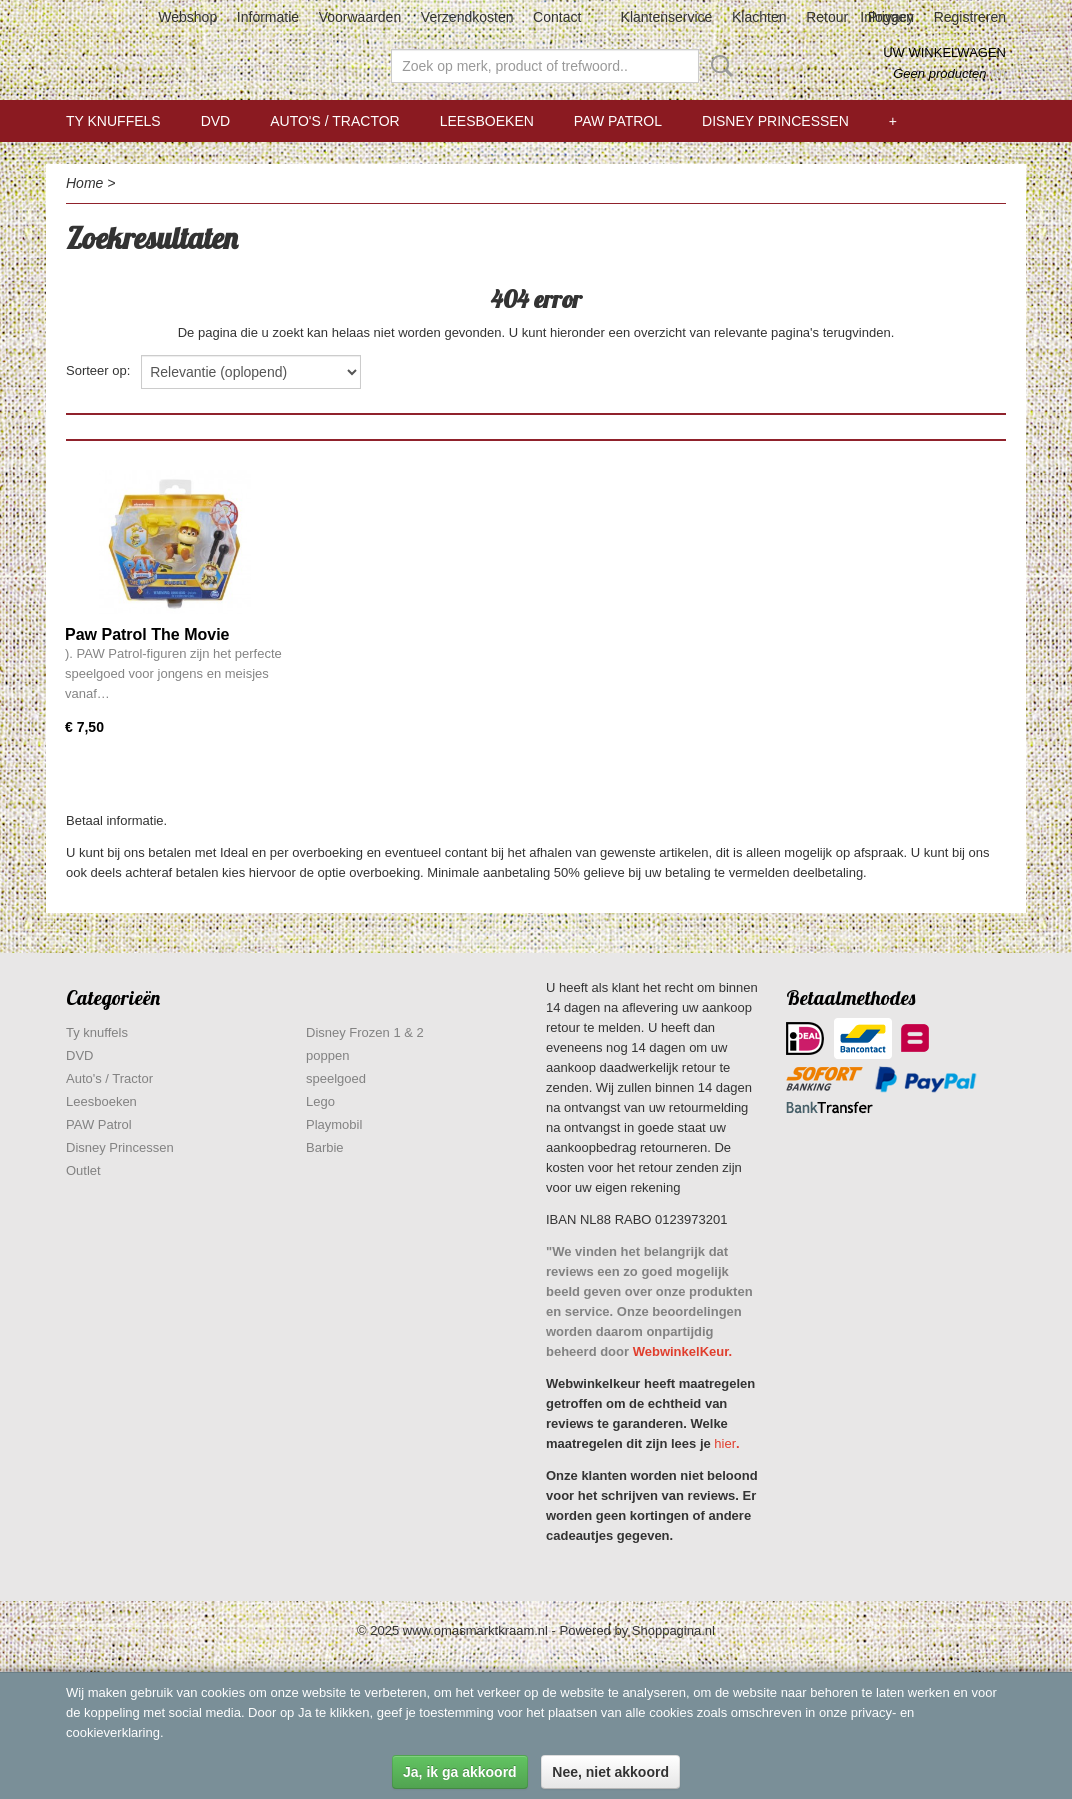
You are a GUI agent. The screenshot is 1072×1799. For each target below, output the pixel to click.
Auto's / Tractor (334, 121)
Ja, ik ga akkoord (460, 1772)
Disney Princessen (775, 121)
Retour (827, 17)
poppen (327, 1055)
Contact (557, 17)
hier (725, 1443)
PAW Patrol (618, 121)
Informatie (268, 17)
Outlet (83, 1170)
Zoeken (718, 66)
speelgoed (336, 1078)
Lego (320, 1101)
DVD (216, 121)
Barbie (325, 1147)
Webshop (187, 17)
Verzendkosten (467, 17)
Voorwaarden (360, 17)
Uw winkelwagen (944, 52)
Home (84, 183)
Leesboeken (487, 121)
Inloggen (887, 17)
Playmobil (334, 1124)
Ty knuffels (113, 121)
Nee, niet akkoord (610, 1772)
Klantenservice (667, 17)
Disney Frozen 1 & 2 (365, 1032)
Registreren (970, 17)
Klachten (759, 17)
